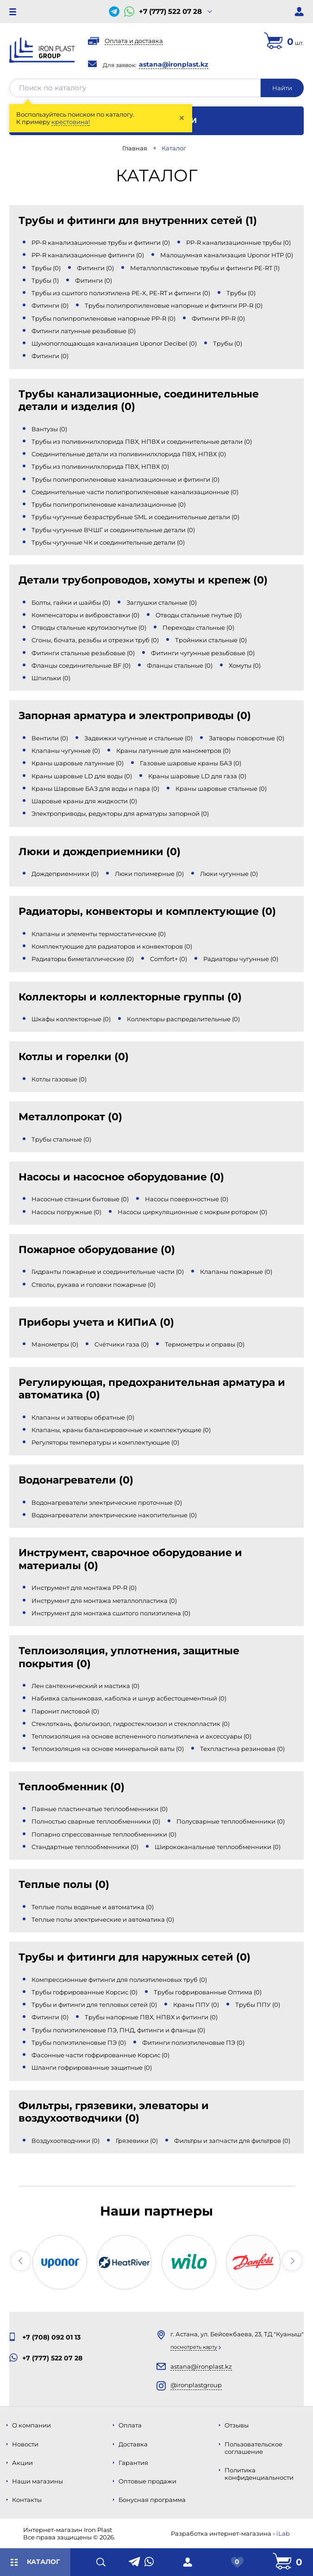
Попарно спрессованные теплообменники (103, 1834)
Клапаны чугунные (65, 750)
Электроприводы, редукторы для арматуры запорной (120, 813)
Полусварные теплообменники (230, 1821)
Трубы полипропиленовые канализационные (108, 504)
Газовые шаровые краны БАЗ (190, 763)
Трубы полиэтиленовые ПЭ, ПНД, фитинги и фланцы (118, 2030)
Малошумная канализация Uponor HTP (226, 255)
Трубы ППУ (257, 2004)
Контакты (27, 2499)
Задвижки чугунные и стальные (138, 738)
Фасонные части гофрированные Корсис (100, 2055)
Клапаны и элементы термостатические (98, 933)
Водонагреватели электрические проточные (106, 1502)
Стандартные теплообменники (84, 1846)
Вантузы (49, 429)
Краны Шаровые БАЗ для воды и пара (95, 788)
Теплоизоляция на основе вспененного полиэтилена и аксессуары (141, 1736)
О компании (31, 2425)
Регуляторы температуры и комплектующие (105, 1442)
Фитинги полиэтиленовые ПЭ (193, 2042)
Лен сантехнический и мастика (85, 1685)
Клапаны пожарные (236, 1271)
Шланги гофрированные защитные (91, 2067)
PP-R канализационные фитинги (87, 255)
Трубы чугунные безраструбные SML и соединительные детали (135, 517)
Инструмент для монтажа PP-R (84, 1587)
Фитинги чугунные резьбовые (203, 653)
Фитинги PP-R (218, 318)
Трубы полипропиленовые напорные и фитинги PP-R (174, 305)
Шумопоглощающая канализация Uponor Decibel (114, 343)
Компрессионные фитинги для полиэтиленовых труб (119, 1979)
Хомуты (245, 665)
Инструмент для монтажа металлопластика (104, 1600)
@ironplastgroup (196, 2385)
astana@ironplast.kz (173, 64)
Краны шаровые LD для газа (197, 776)
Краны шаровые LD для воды (81, 776)
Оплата (130, 2425)
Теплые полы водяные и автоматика (92, 1907)
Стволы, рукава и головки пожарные (93, 1284)
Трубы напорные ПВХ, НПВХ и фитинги (151, 2017)
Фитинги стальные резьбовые (83, 653)
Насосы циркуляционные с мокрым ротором (192, 1212)
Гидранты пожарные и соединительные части (107, 1271)
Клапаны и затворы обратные (82, 1417)
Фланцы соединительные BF (81, 665)
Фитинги (95, 268)
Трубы (46, 268)
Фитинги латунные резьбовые (83, 331)
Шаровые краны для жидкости (84, 801)
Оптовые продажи (147, 2481)
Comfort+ (168, 958)
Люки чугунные (229, 873)
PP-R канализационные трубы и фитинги (100, 242)
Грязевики (137, 2140)
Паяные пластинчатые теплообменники (99, 1809)
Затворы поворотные (246, 738)
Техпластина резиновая (242, 1748)
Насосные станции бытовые (80, 1199)
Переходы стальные (198, 627)
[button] (21, 2261)
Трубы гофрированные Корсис (84, 1992)
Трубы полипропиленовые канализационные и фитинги (125, 479)
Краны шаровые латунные (77, 763)
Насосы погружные (66, 1212)
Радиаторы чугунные (240, 958)
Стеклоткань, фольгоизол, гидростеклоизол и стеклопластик (130, 1723)
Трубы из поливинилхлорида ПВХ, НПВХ (100, 466)
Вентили (49, 738)
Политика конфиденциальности (259, 2473)
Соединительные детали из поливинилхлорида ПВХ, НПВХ (128, 454)
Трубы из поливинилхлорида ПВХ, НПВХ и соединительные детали (141, 441)
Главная (134, 148)
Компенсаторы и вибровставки (85, 615)
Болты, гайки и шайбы (70, 602)
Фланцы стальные (180, 665)
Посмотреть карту (193, 2347)
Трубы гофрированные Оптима (208, 1992)
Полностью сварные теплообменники (95, 1821)
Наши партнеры (156, 2211)
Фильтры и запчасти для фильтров (232, 2140)
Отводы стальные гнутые (199, 615)
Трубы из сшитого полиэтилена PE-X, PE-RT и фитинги (120, 293)
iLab (283, 2533)
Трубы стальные (61, 1139)
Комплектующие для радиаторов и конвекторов (111, 946)
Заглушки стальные (161, 602)
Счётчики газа (121, 1344)
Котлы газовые (59, 1079)
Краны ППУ (196, 2004)
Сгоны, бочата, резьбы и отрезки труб (95, 640)
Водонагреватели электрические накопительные (114, 1515)
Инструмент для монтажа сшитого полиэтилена (110, 1613)
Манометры (54, 1344)
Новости (25, 2444)
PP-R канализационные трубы (238, 242)
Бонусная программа (152, 2499)
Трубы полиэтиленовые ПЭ (78, 2042)
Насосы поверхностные (186, 1199)
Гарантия (133, 2462)
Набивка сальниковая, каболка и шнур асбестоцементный (128, 1698)
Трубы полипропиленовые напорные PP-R (103, 318)
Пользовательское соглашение (253, 2447)
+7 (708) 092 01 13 (51, 2337)
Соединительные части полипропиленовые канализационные (134, 492)
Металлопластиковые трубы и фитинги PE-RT (205, 268)
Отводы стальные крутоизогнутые (88, 627)
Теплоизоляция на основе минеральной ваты (107, 1748)
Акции (22, 2462)
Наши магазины (37, 2481)
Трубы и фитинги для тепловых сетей (94, 2004)
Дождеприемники (65, 873)
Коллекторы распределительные (183, 1019)
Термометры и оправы (204, 1344)
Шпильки (50, 678)
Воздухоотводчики (65, 2140)
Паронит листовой (65, 1711)
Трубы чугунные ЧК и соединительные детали (108, 542)
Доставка (133, 2444)
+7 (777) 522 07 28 (170, 11)
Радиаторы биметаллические (82, 958)
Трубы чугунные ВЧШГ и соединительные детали (113, 530)
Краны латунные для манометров (173, 750)
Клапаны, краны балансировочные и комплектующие (121, 1430)
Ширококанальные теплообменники (218, 1846)
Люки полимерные (149, 873)
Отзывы (237, 2425)
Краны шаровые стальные (221, 788)
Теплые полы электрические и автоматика (102, 1919)
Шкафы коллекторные (71, 1019)
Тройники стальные (211, 640)
